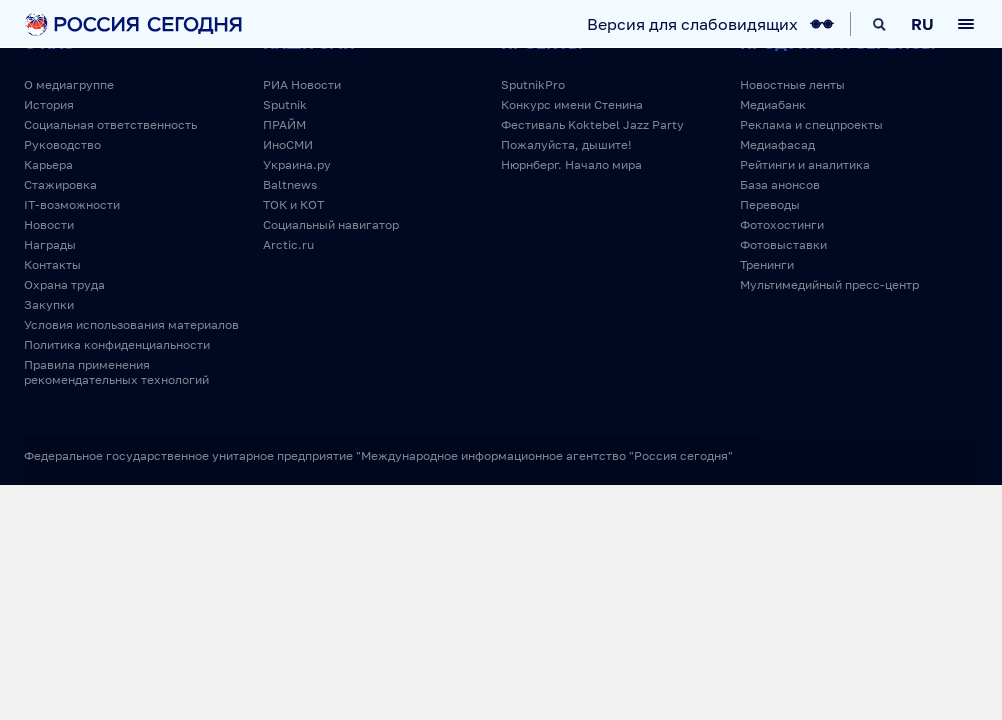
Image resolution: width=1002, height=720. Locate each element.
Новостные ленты (792, 84)
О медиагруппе (69, 84)
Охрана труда (64, 284)
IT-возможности (72, 204)
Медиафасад (777, 144)
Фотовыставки (783, 244)
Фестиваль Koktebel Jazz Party (592, 124)
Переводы (770, 204)
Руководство (62, 144)
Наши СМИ (309, 43)
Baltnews (290, 184)
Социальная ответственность (110, 124)
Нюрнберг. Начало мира (571, 164)
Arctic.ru (288, 244)
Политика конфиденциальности (117, 344)
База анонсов (780, 184)
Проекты (542, 43)
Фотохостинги (782, 224)
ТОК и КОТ (293, 204)
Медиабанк (773, 104)
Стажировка (60, 184)
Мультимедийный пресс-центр (829, 284)
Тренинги (767, 264)
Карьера (48, 164)
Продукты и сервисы (838, 43)
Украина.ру (297, 164)
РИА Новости (302, 84)
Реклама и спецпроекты (811, 124)
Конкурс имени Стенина (572, 104)
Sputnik (285, 104)
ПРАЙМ (284, 124)
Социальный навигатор (331, 224)
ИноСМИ (288, 144)
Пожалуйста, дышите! (566, 144)
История (49, 104)
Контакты (52, 264)
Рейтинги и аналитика (805, 164)
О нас (49, 43)
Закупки (49, 304)
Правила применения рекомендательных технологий (116, 372)
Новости (49, 224)
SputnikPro (533, 84)
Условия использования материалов (131, 324)
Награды (50, 244)
